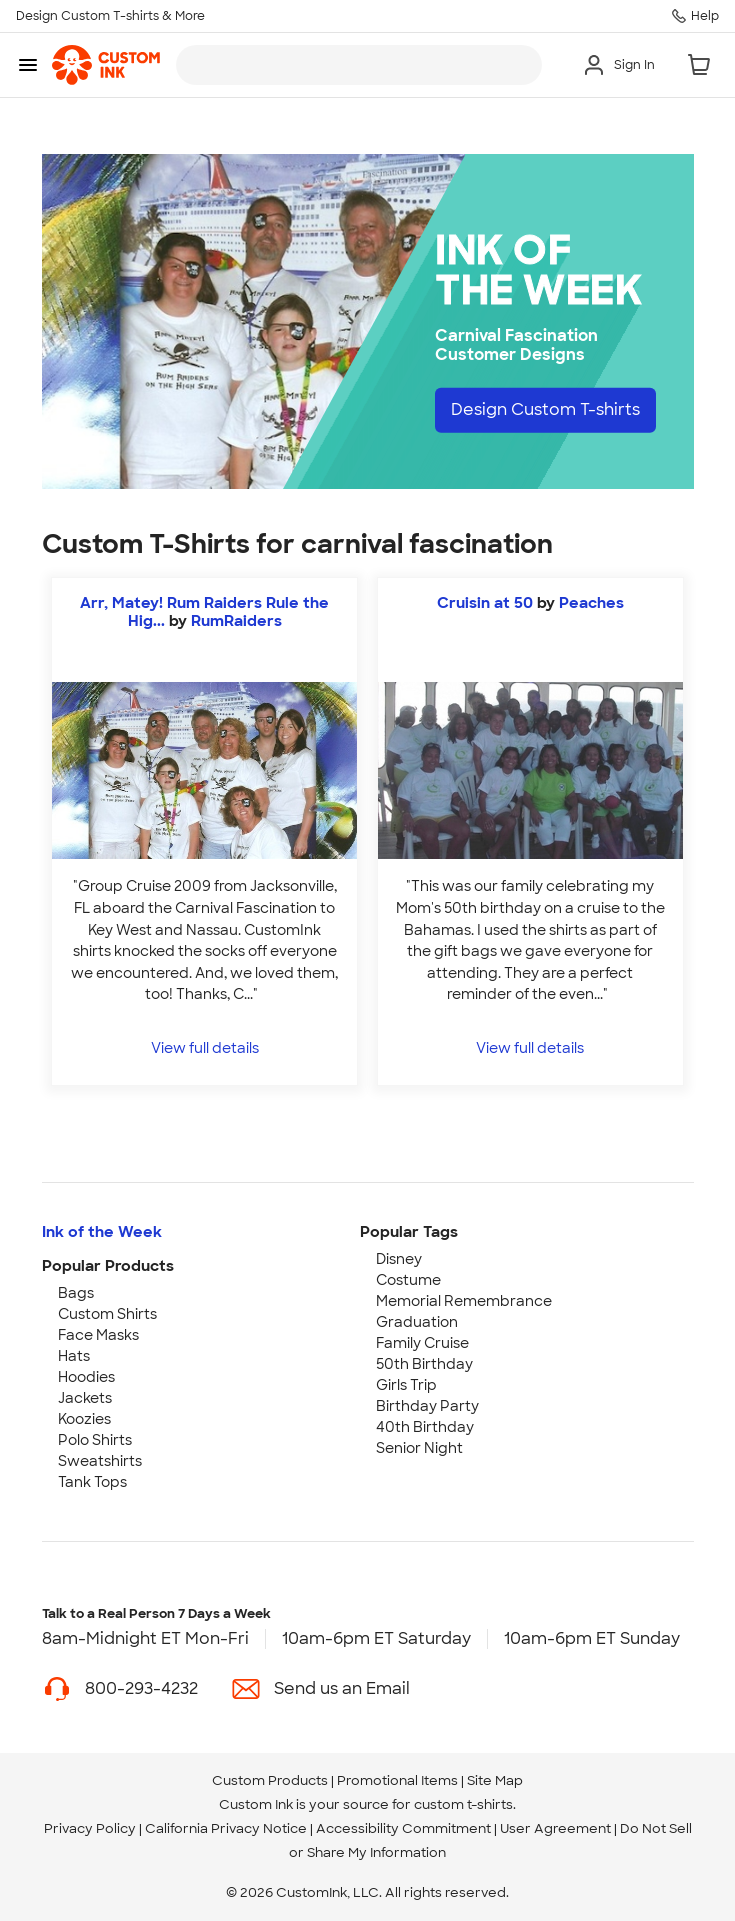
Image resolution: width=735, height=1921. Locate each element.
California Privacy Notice (226, 1828)
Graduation (417, 1322)
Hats (74, 1356)
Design (545, 409)
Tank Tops (92, 1482)
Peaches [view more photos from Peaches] (591, 603)
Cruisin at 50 (485, 603)
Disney (399, 1259)
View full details (205, 1047)
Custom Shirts (107, 1314)
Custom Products (270, 1780)
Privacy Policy (90, 1828)
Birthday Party (427, 1406)
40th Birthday (425, 1427)
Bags (76, 1293)
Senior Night (419, 1448)
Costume (408, 1280)
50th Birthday (424, 1364)
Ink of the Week (102, 1232)
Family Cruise (422, 1343)
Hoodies (86, 1377)
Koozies (84, 1419)
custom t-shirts (463, 1804)
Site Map (495, 1780)
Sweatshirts (100, 1461)
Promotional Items (397, 1780)
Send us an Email (342, 1688)
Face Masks (98, 1335)
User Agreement (555, 1828)
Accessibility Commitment (403, 1828)
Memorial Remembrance (464, 1301)
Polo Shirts (95, 1440)
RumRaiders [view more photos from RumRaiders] (236, 621)
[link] (106, 65)
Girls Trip (406, 1385)
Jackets (85, 1398)
